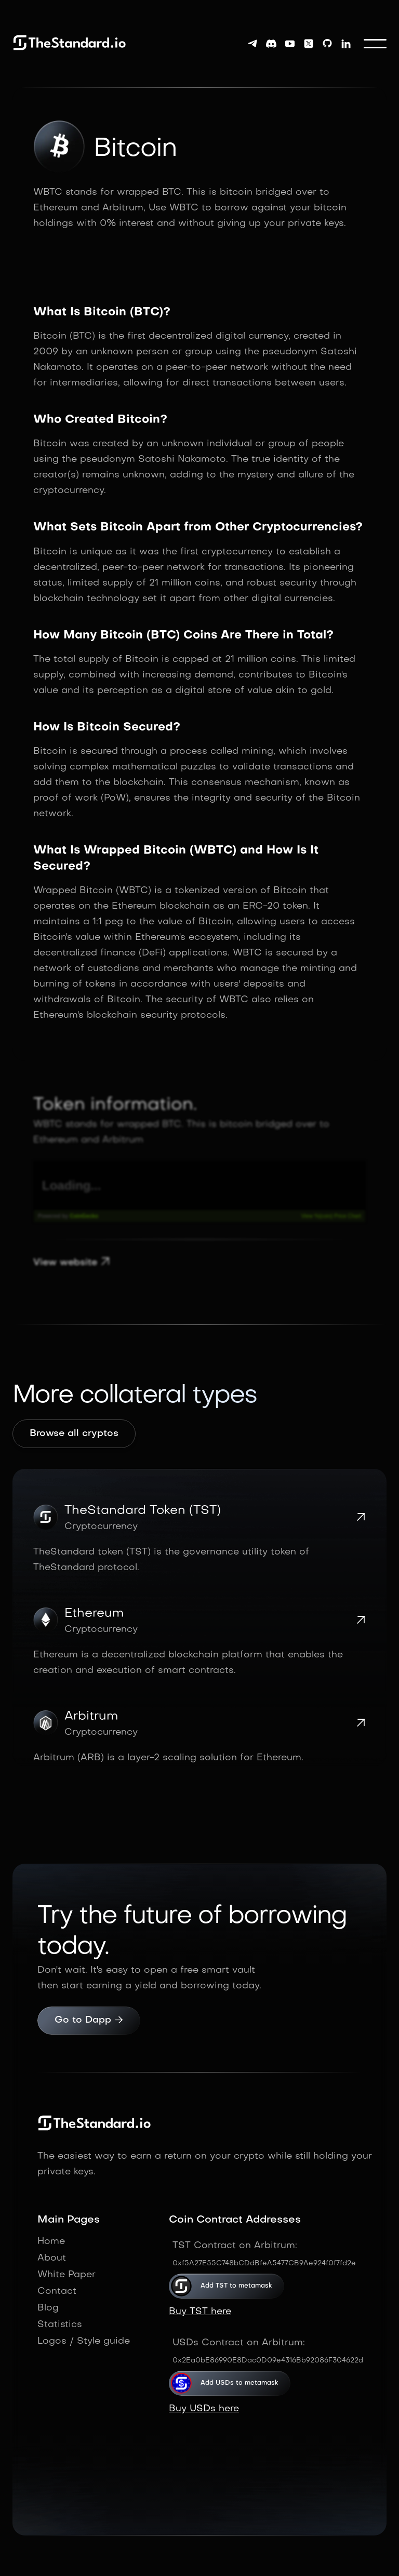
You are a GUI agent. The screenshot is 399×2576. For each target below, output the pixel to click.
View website (71, 1262)
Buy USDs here (204, 2409)
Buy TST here (200, 2311)
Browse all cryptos (74, 1433)
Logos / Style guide (83, 2341)
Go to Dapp (89, 2020)
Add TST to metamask (238, 2286)
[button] (375, 44)
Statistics (59, 2324)
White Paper (66, 2274)
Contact (56, 2291)
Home (51, 2241)
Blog (48, 2308)
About (51, 2258)
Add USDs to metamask (241, 2383)
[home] (69, 43)
